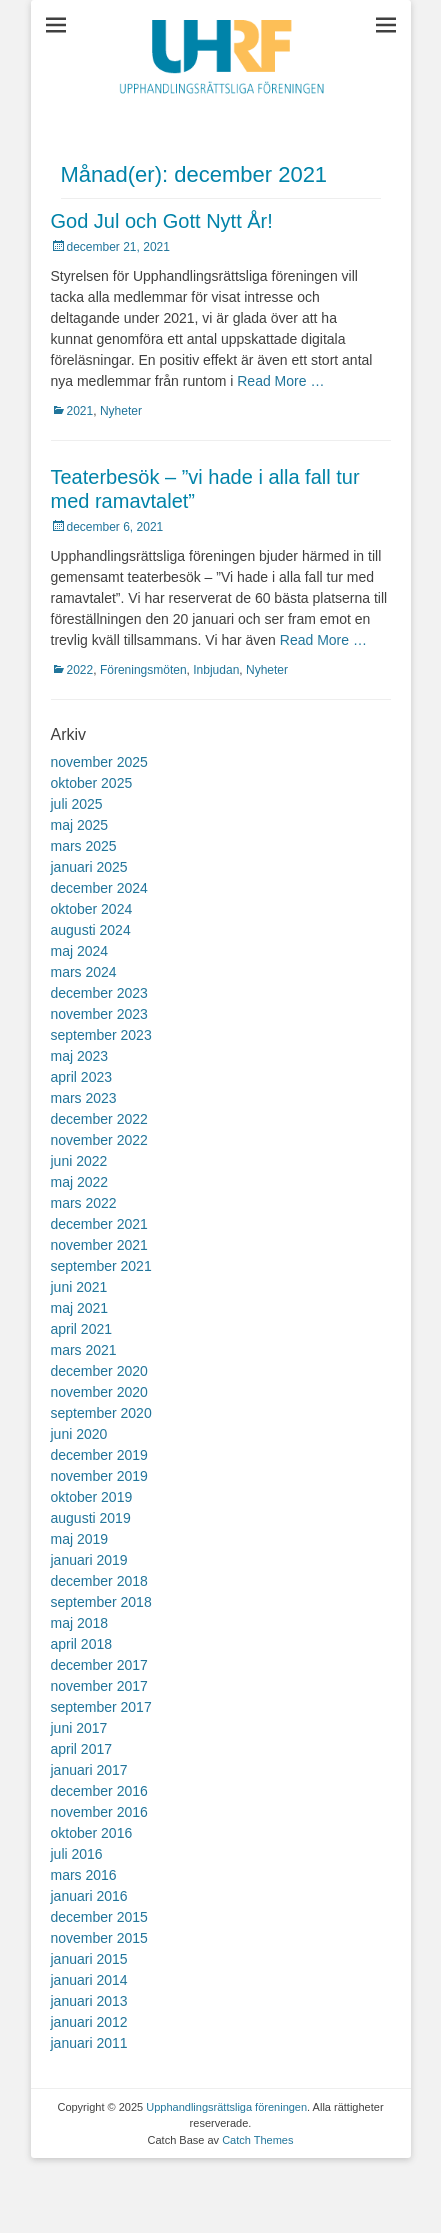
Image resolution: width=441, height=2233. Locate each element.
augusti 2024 (91, 930)
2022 (80, 670)
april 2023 (82, 1077)
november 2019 (99, 1476)
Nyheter (121, 411)
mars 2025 (84, 846)
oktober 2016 (92, 1833)
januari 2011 (89, 2043)
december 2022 (99, 1119)
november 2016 (99, 1812)
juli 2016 (77, 1854)
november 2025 (99, 762)
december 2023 (99, 993)
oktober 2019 (92, 1497)
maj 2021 (80, 1308)
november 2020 (99, 1392)
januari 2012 (89, 2022)
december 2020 (99, 1371)
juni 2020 (79, 1434)
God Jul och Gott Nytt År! (162, 221)
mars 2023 (84, 1098)
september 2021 (101, 1266)
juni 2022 (79, 1161)
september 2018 (101, 1602)
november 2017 (99, 1686)
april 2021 (82, 1329)
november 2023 (99, 1014)
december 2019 (99, 1455)
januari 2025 (89, 867)
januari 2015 (89, 1959)
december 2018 (99, 1581)
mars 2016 (84, 1875)
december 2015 (99, 1917)
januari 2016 (89, 1896)
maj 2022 (80, 1182)
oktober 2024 (92, 909)
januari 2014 (89, 1980)
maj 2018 (80, 1623)
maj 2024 (80, 951)
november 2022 (99, 1140)
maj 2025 (80, 825)
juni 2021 (79, 1287)
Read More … (280, 381)
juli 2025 (77, 804)
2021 (80, 411)
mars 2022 (84, 1203)
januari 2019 (89, 1560)
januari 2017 (89, 1770)
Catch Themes (257, 2140)
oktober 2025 (92, 783)
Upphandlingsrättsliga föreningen (226, 2107)
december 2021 (99, 1224)
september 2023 (101, 1035)
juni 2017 (79, 1728)
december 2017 (99, 1665)
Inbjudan (216, 670)
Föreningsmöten (143, 670)
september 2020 (101, 1413)
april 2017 (82, 1749)
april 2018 (82, 1644)
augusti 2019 (91, 1518)
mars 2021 (84, 1350)
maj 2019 (80, 1539)
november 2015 (99, 1938)
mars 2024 (84, 972)
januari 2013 (89, 2001)
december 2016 (99, 1791)
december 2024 (99, 888)
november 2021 (99, 1245)
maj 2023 (80, 1056)
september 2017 (101, 1707)
